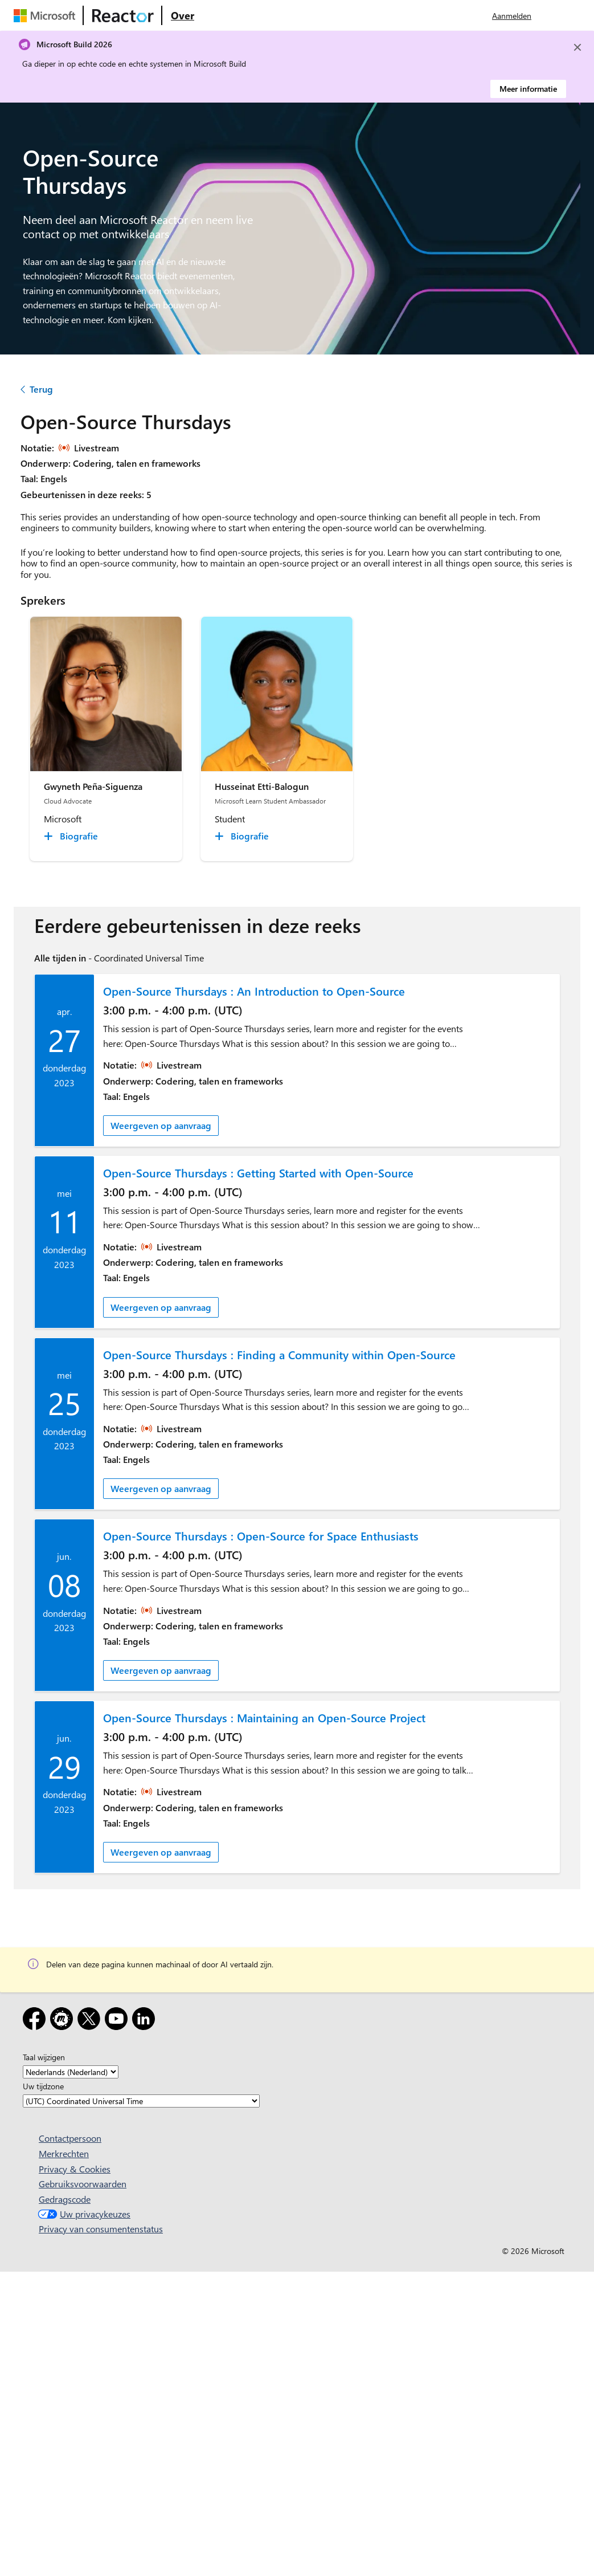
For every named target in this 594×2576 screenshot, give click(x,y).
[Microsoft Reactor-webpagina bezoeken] (123, 15)
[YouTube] (118, 2020)
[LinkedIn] (145, 2020)
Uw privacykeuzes (82, 2214)
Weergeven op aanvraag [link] (160, 1125)
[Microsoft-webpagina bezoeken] (47, 15)
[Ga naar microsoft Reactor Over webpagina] (182, 15)
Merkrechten (64, 2153)
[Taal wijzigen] (70, 2071)
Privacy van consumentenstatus (101, 2229)
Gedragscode (65, 2199)
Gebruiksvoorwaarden (82, 2184)
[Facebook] (36, 2020)
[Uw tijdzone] (141, 2101)
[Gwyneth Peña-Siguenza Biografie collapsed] (72, 836)
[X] (91, 2020)
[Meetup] (63, 2020)
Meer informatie (528, 88)
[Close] (577, 47)
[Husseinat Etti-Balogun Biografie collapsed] (243, 836)
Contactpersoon (70, 2138)
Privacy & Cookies (74, 2169)
